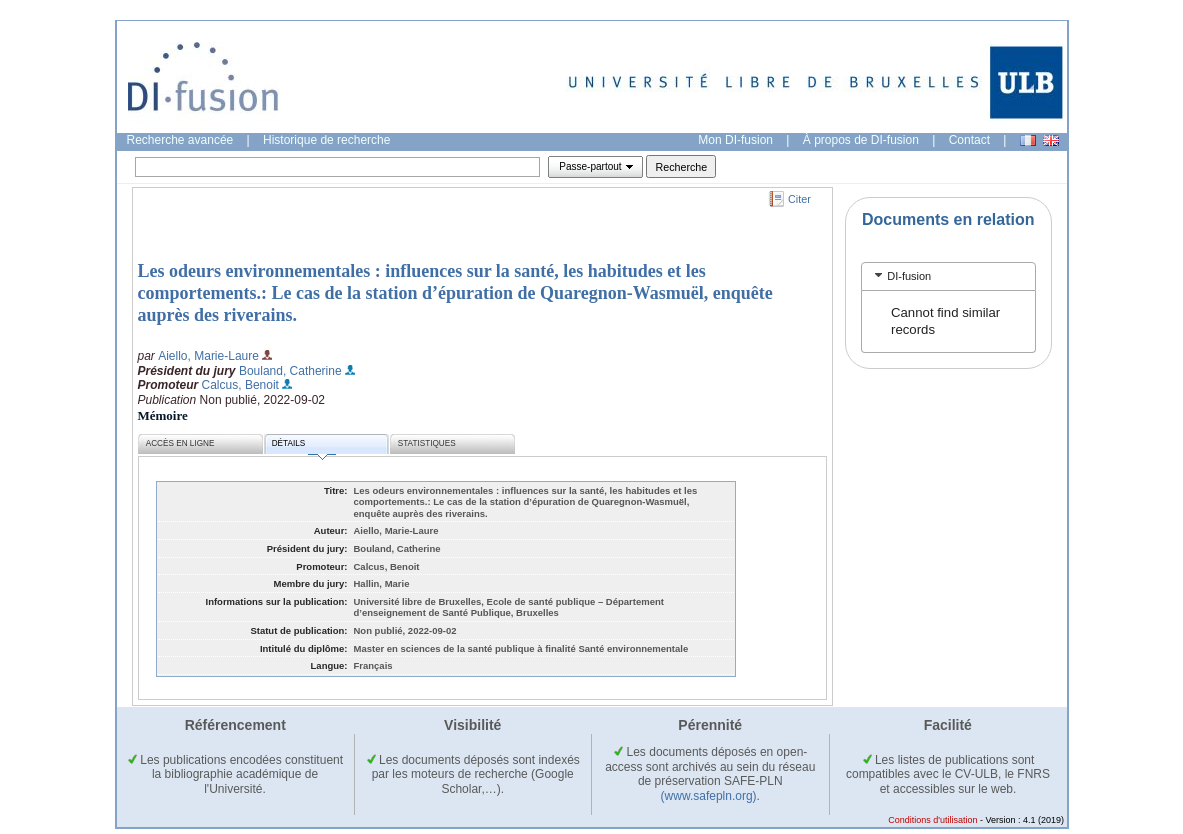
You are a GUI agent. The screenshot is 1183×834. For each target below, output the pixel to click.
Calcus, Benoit (240, 385)
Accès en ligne (180, 443)
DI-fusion (909, 276)
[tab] (948, 276)
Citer (799, 199)
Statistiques (427, 443)
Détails (304, 446)
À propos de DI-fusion (861, 140)
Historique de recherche (326, 140)
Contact (969, 140)
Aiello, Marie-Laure (208, 356)
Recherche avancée (180, 140)
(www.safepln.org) (709, 796)
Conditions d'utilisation (932, 820)
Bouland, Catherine (290, 371)
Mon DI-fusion (735, 140)
